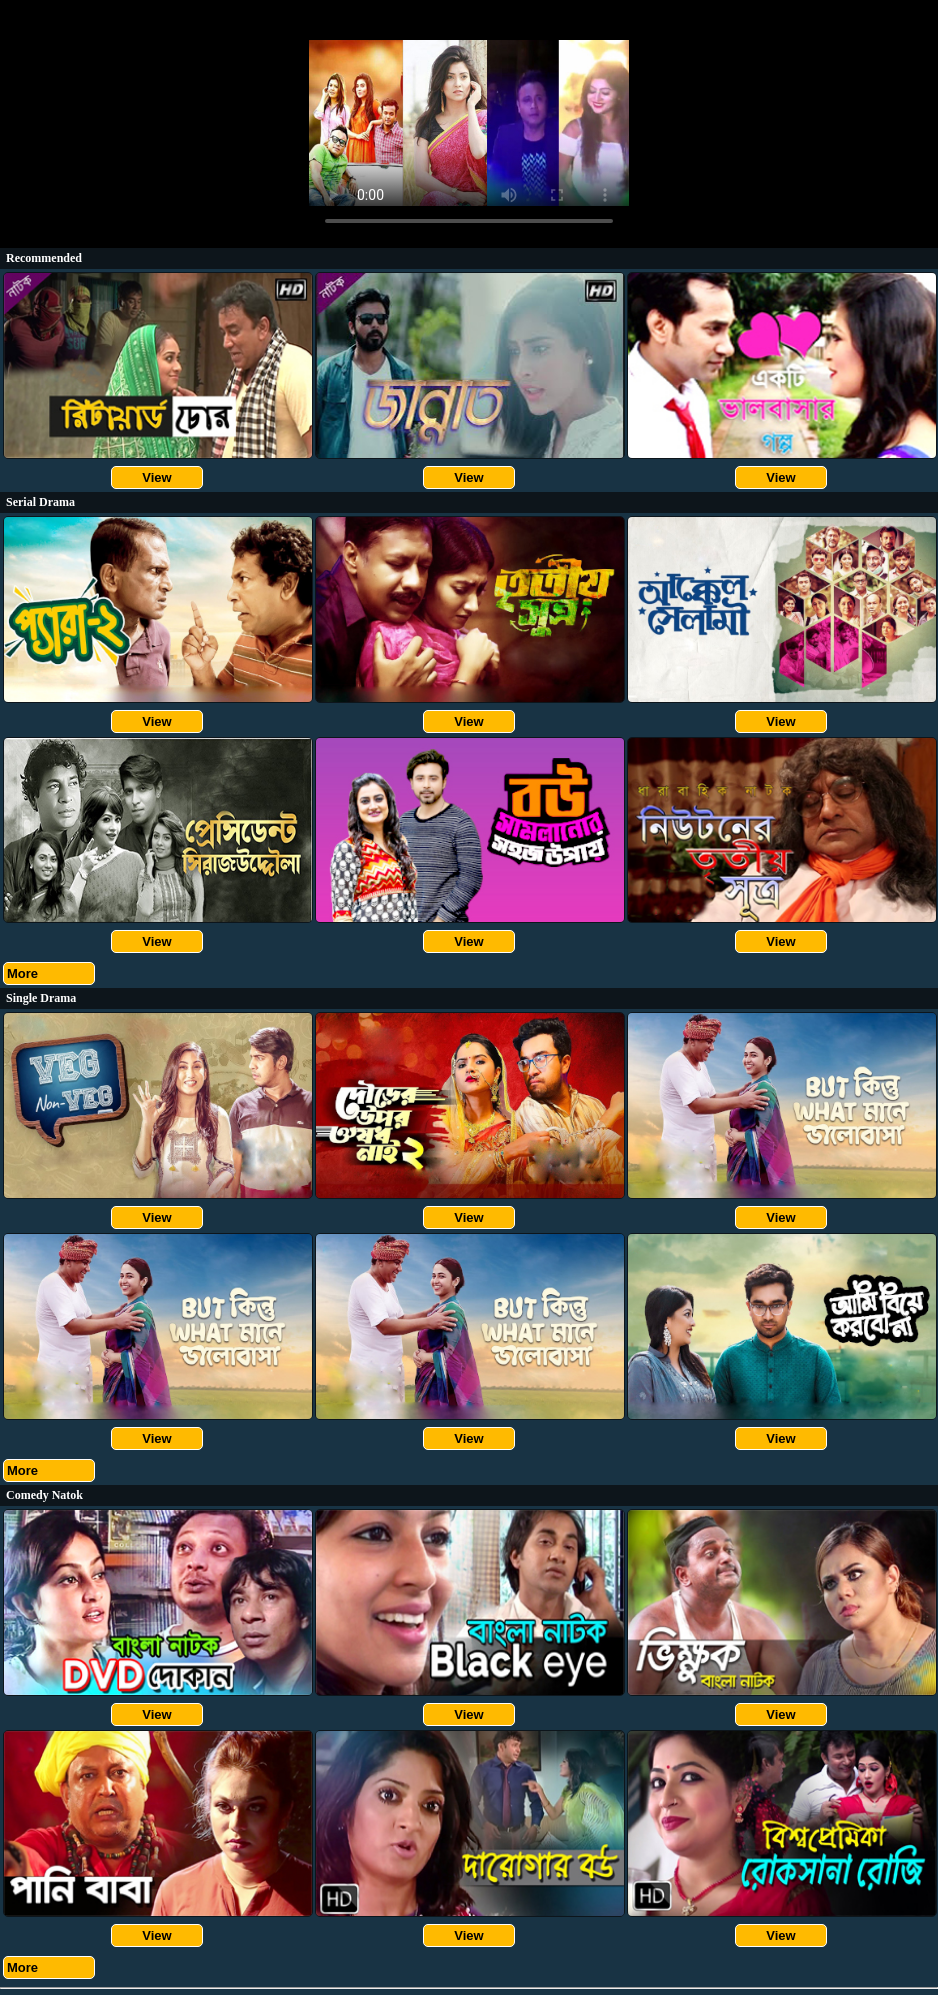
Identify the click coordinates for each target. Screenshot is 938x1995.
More (22, 973)
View (156, 477)
